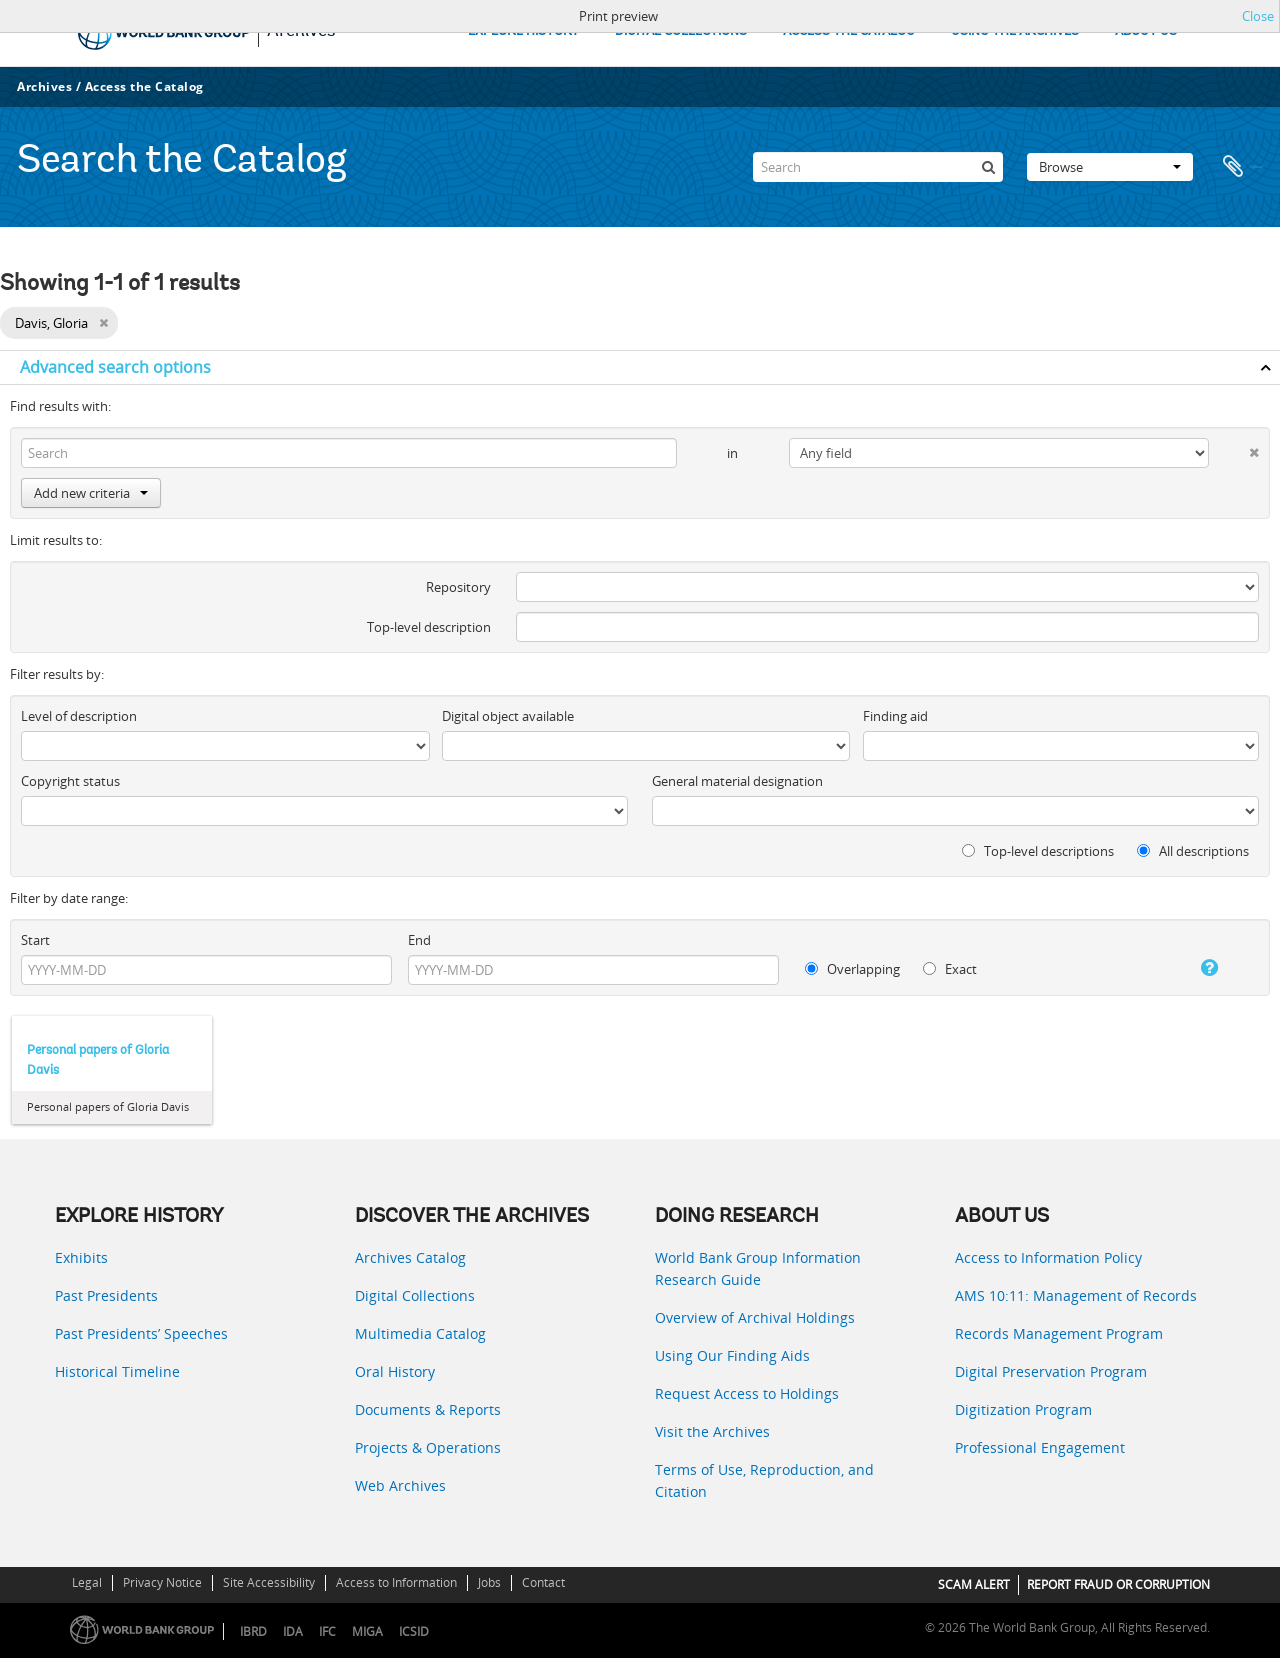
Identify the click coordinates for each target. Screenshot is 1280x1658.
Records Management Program (1059, 1333)
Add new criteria (91, 493)
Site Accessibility (269, 1582)
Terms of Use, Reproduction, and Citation (764, 1480)
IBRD (253, 1631)
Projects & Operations (428, 1447)
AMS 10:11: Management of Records (1076, 1295)
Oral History (395, 1371)
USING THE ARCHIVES (1015, 31)
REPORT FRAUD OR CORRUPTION (1118, 1584)
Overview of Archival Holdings (755, 1317)
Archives (44, 86)
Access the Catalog (144, 86)
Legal (87, 1582)
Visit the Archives (712, 1431)
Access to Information (396, 1582)
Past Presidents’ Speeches (141, 1333)
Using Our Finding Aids (732, 1355)
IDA (293, 1631)
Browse (1110, 167)
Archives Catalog (410, 1257)
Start (35, 940)
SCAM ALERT (974, 1584)
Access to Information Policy (1048, 1257)
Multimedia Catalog (420, 1333)
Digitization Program (1023, 1409)
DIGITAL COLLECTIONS (681, 31)
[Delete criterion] (1234, 448)
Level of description (79, 716)
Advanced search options (115, 367)
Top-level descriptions (1038, 851)
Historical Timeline (117, 1371)
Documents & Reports (428, 1409)
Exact (950, 969)
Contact (543, 1582)
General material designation (737, 781)
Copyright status (70, 781)
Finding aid (895, 716)
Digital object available (508, 716)
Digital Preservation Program (1051, 1371)
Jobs (489, 1582)
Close (1258, 16)
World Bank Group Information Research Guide (758, 1268)
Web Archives (400, 1485)
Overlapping (852, 969)
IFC (327, 1631)
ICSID (414, 1631)
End (419, 940)
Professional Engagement (1040, 1447)
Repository (458, 587)
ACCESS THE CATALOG (849, 31)
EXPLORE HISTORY (523, 31)
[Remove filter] (103, 323)
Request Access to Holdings (747, 1393)
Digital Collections (415, 1295)
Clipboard (1242, 167)
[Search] (878, 167)
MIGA (367, 1631)
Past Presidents (106, 1295)
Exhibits (81, 1257)
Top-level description (429, 627)
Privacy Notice (162, 1582)
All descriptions (1193, 851)
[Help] (1194, 968)
